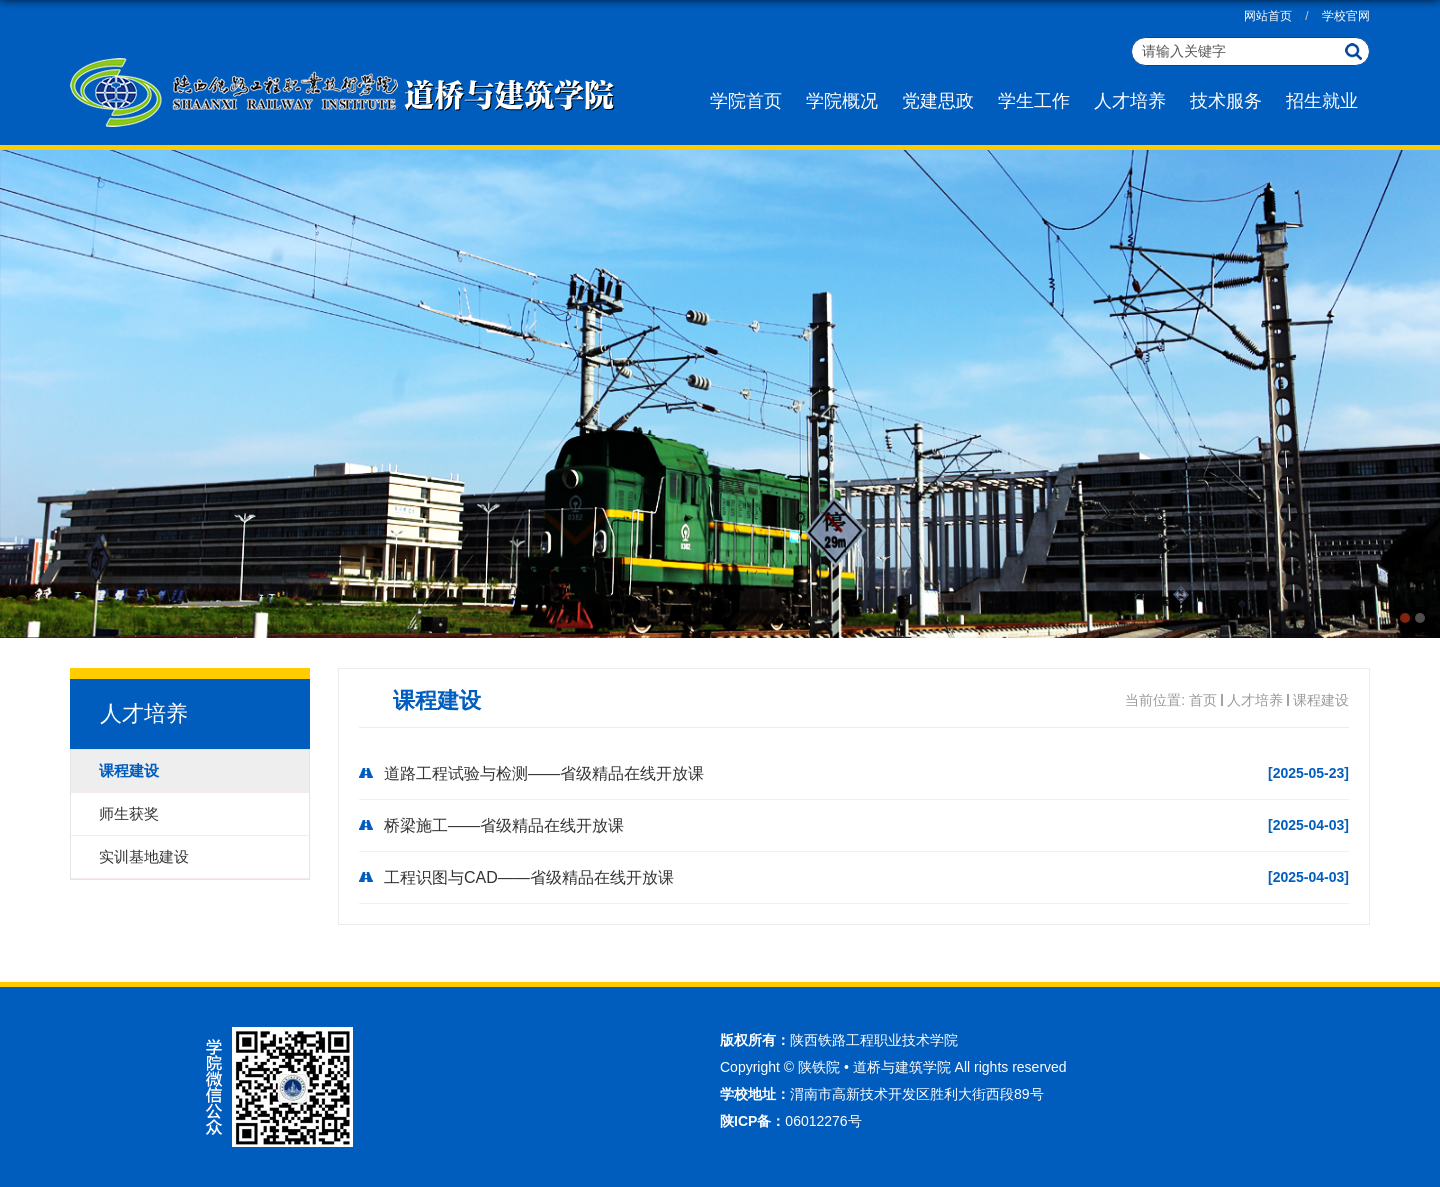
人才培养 (1130, 101)
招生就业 (1322, 101)
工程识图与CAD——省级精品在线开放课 (529, 877)
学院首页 (746, 101)
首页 (1203, 700)
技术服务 (1226, 101)
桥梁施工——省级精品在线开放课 (504, 825)
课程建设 (1321, 700)
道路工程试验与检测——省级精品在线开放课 (544, 773)
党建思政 (938, 101)
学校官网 (1346, 16)
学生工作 (1034, 101)
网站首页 (1268, 16)
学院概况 (842, 101)
